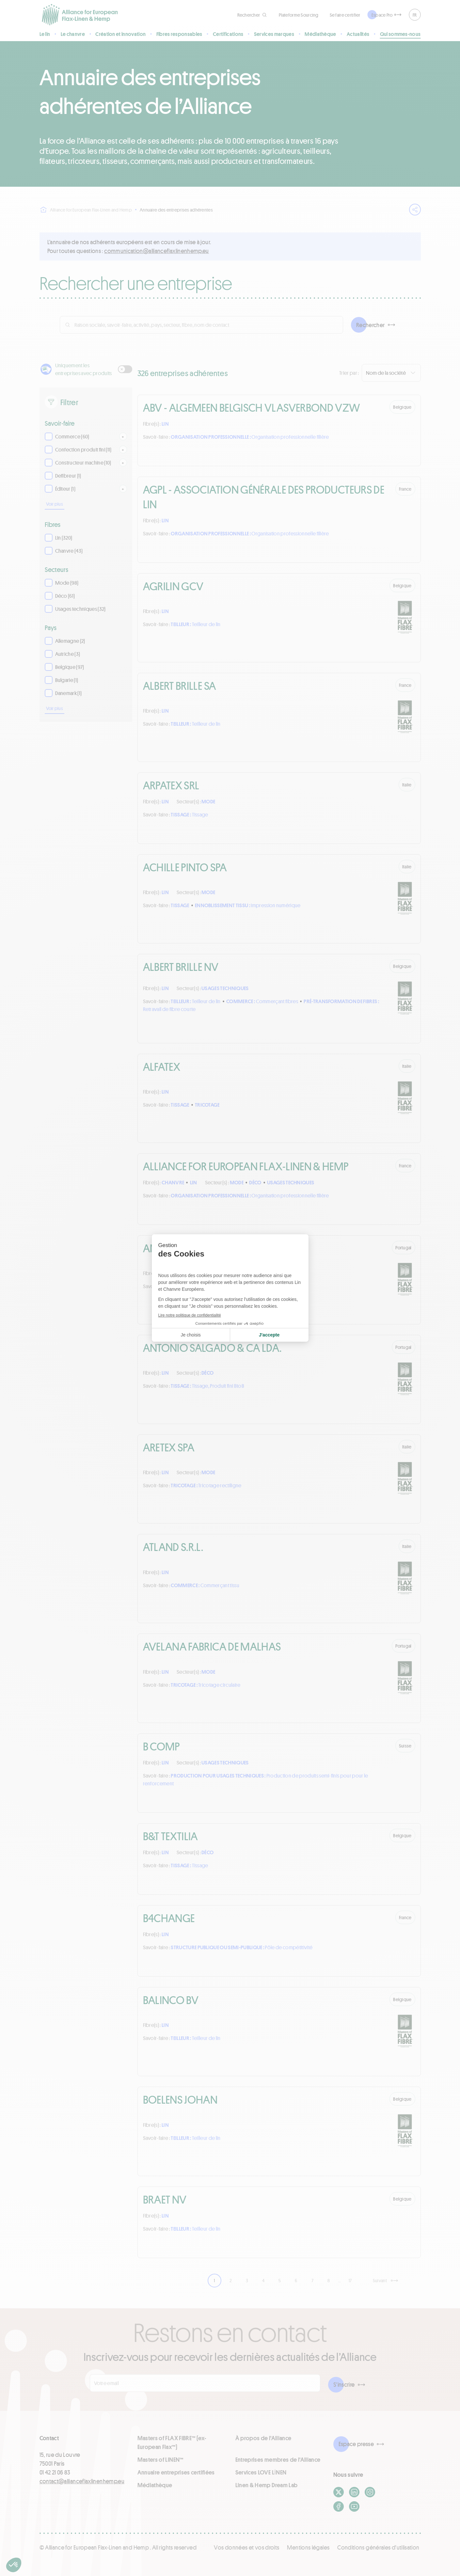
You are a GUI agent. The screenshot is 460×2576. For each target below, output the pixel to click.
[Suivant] (385, 2280)
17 (350, 2280)
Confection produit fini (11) (83, 449)
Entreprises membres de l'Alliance (278, 2459)
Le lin (45, 33)
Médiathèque (320, 33)
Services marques (274, 33)
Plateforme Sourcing (298, 15)
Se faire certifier (345, 15)
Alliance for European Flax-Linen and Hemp (86, 209)
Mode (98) (67, 582)
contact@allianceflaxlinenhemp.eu (82, 2481)
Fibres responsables (179, 33)
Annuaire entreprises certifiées (176, 2472)
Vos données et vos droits (246, 2547)
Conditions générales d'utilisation (378, 2547)
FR (415, 15)
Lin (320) (63, 537)
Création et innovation (120, 33)
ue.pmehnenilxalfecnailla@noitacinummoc (156, 251)
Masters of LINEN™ (160, 2459)
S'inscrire (344, 2384)
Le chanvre (73, 33)
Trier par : (349, 372)
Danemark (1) (68, 692)
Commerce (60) (72, 436)
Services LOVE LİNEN (261, 2472)
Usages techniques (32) (80, 608)
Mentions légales (308, 2547)
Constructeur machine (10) (83, 462)
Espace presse (356, 2444)
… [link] (339, 2280)
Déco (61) (65, 595)
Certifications (228, 33)
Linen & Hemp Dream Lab (266, 2485)
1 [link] (214, 2280)
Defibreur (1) (68, 475)
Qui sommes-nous (400, 33)
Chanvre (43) (69, 550)
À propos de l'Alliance (263, 2438)
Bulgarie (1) (66, 679)
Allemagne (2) (70, 640)
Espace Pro (382, 15)
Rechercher (370, 325)
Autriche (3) (67, 653)
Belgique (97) (69, 666)
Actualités (358, 33)
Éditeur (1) (65, 488)
